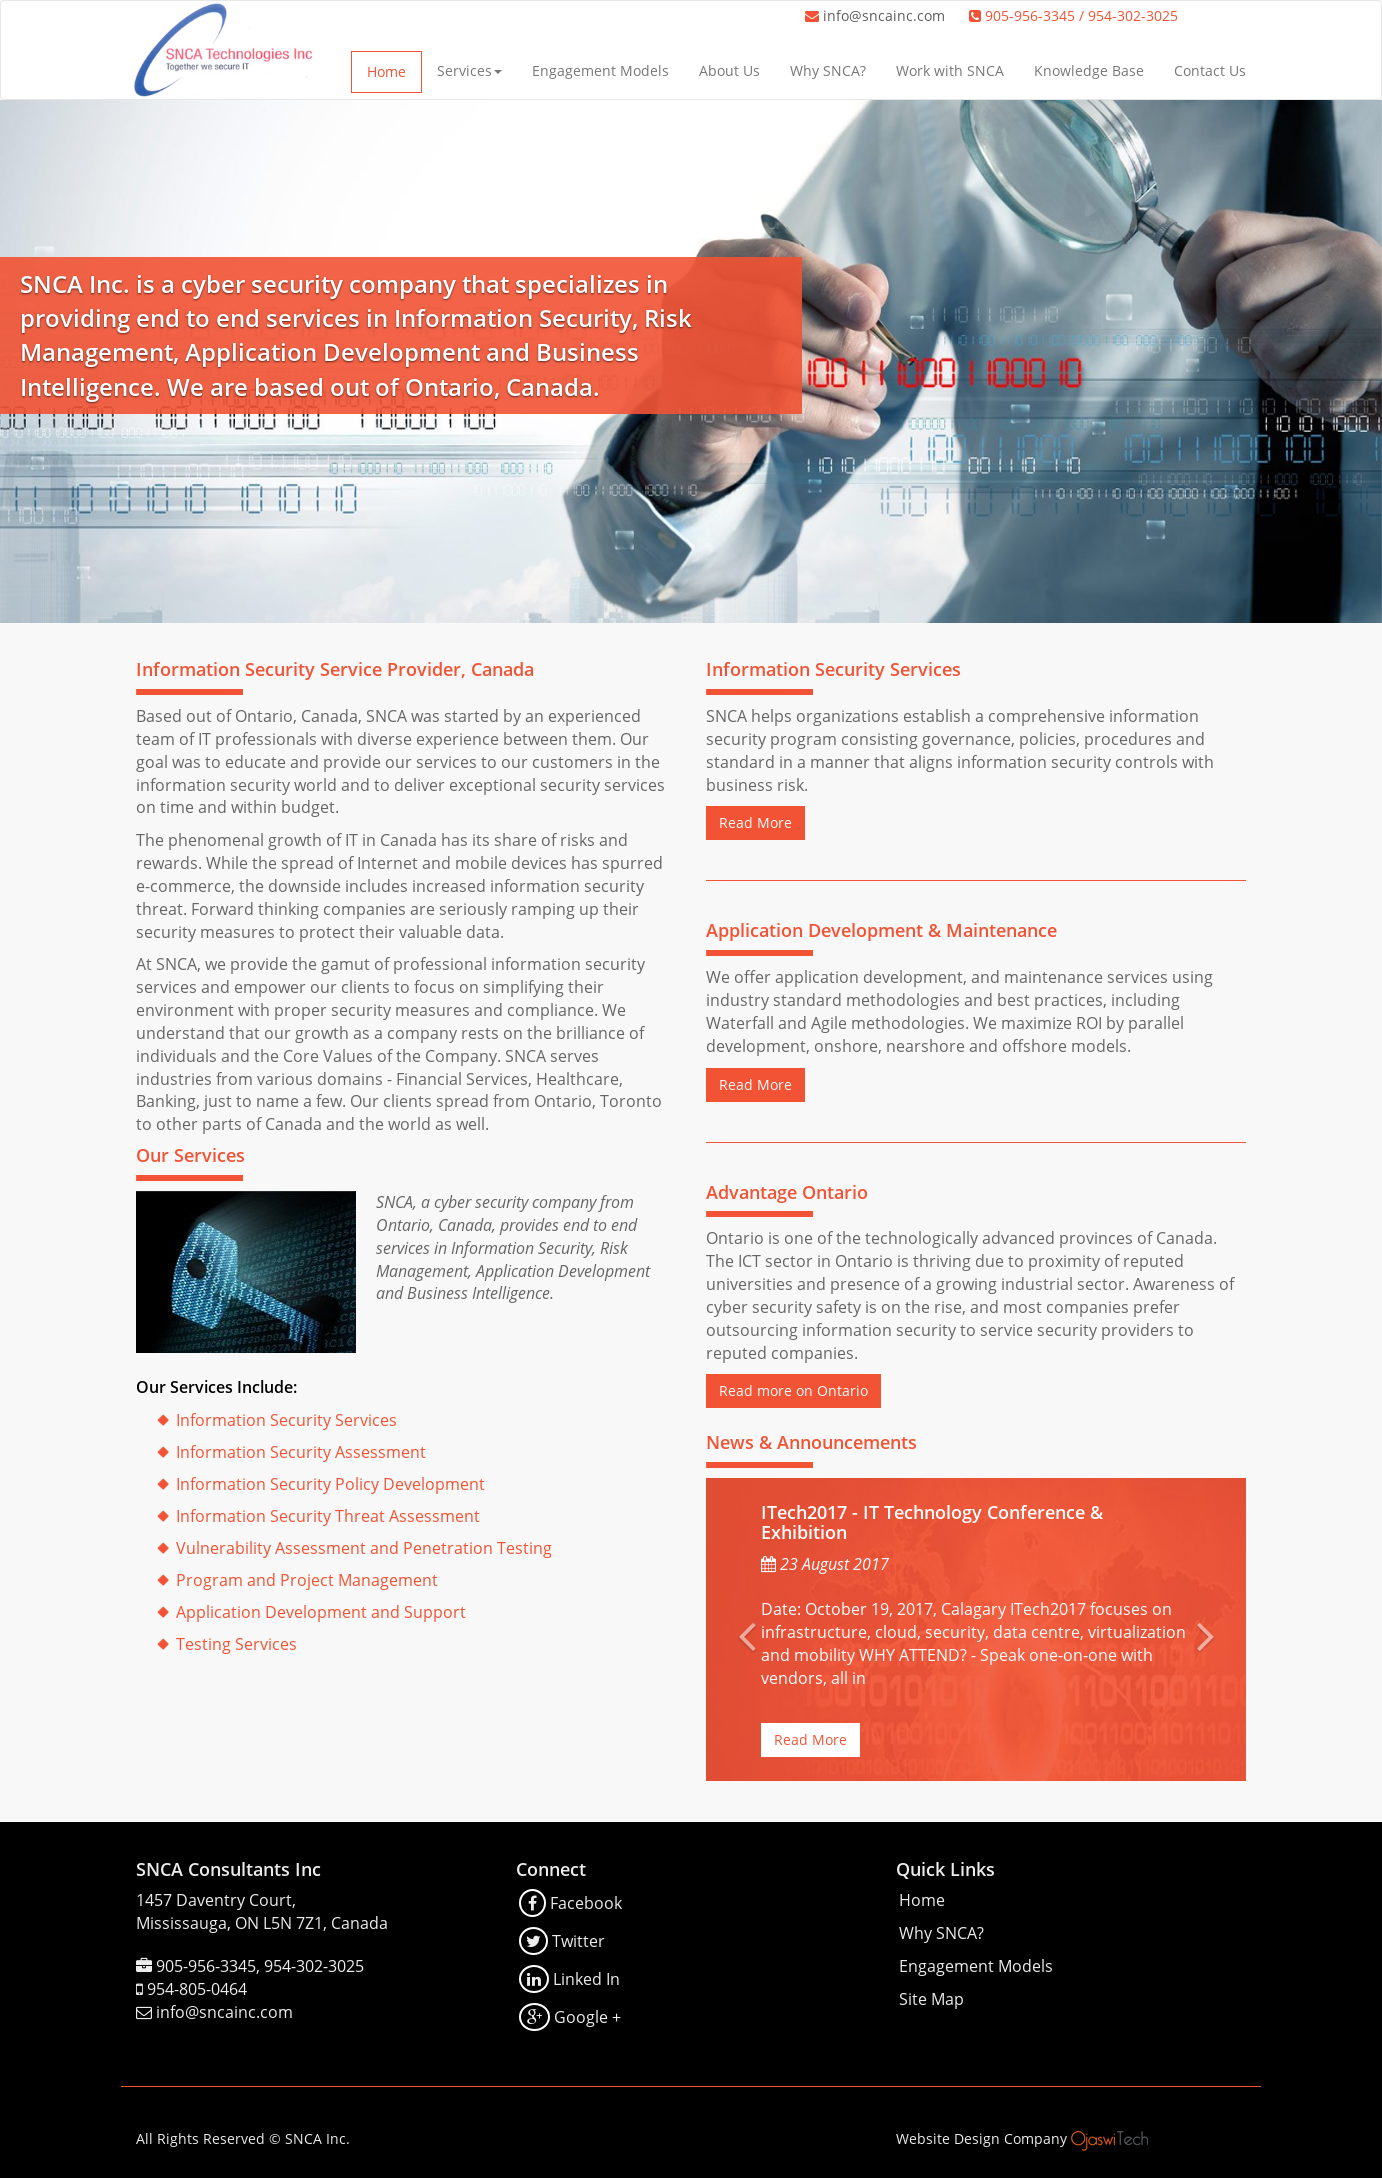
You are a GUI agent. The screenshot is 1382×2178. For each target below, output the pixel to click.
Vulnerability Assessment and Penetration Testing (364, 1548)
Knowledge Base (1089, 70)
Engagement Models (600, 70)
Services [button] (469, 70)
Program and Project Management (307, 1580)
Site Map (931, 1999)
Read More (755, 822)
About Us (729, 70)
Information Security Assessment (301, 1452)
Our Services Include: (216, 1387)
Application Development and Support (321, 1612)
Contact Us (1210, 70)
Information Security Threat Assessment (328, 1516)
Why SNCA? (828, 70)
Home (386, 71)
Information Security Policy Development (330, 1484)
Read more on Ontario (793, 1390)
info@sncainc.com (884, 15)
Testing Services (236, 1644)
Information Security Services (286, 1420)
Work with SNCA (950, 70)
